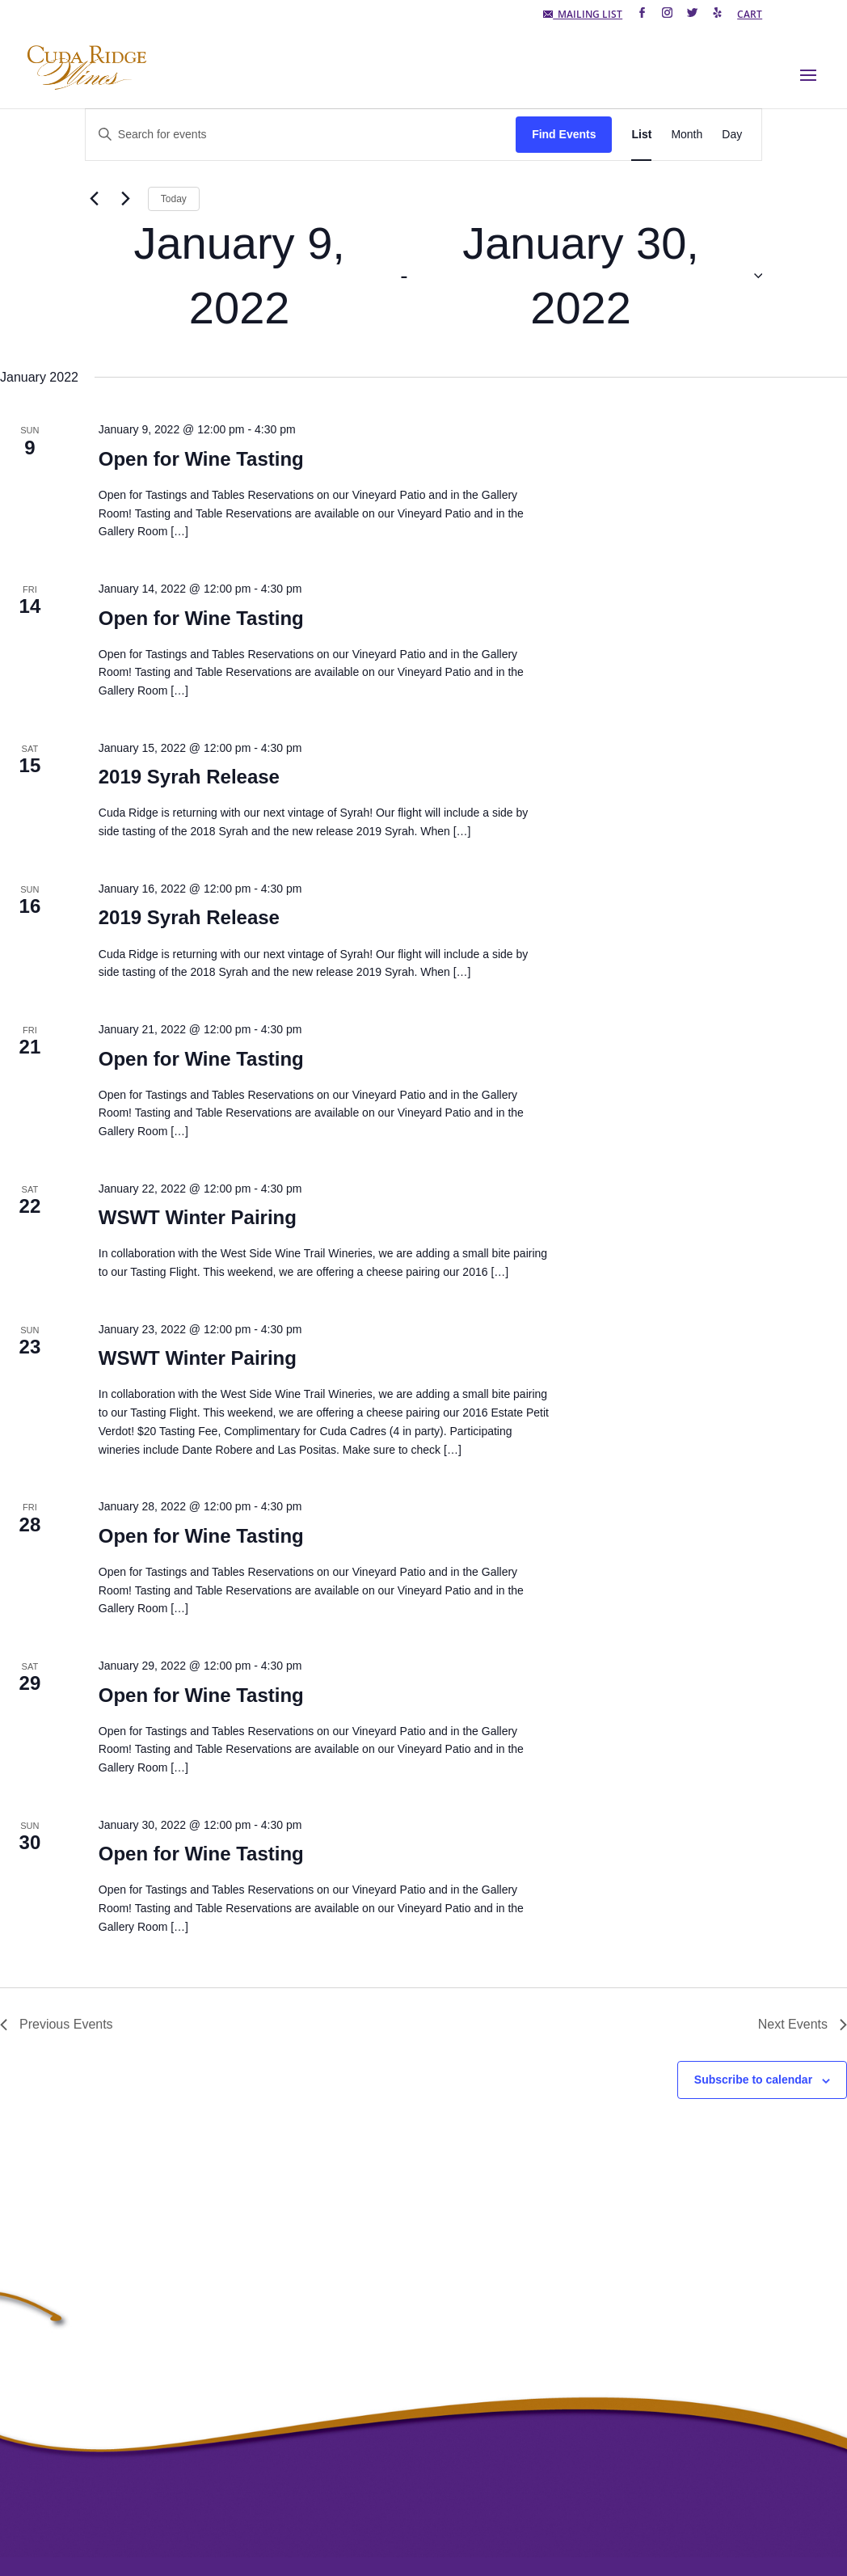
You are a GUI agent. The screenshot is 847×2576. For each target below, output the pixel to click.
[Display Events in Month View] (686, 134)
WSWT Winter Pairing (198, 1217)
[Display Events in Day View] (732, 134)
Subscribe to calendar (753, 2079)
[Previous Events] (94, 199)
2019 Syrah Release (189, 777)
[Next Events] (126, 199)
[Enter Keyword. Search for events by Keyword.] (301, 134)
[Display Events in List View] (641, 134)
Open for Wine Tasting (201, 459)
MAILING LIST (582, 15)
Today (174, 199)
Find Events (564, 134)
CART (749, 15)
